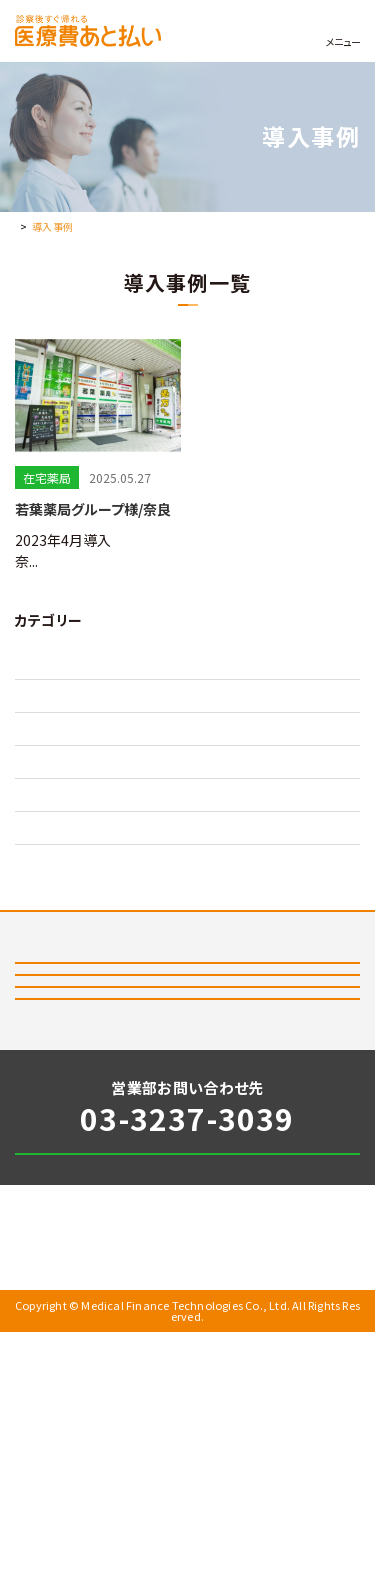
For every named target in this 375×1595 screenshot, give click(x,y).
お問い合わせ (244, 1400)
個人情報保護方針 (76, 1515)
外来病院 (41, 853)
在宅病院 (41, 715)
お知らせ (43, 1485)
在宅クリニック (57, 669)
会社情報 (223, 1485)
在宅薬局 (41, 761)
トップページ (43, 226)
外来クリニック (57, 807)
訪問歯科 (41, 899)
